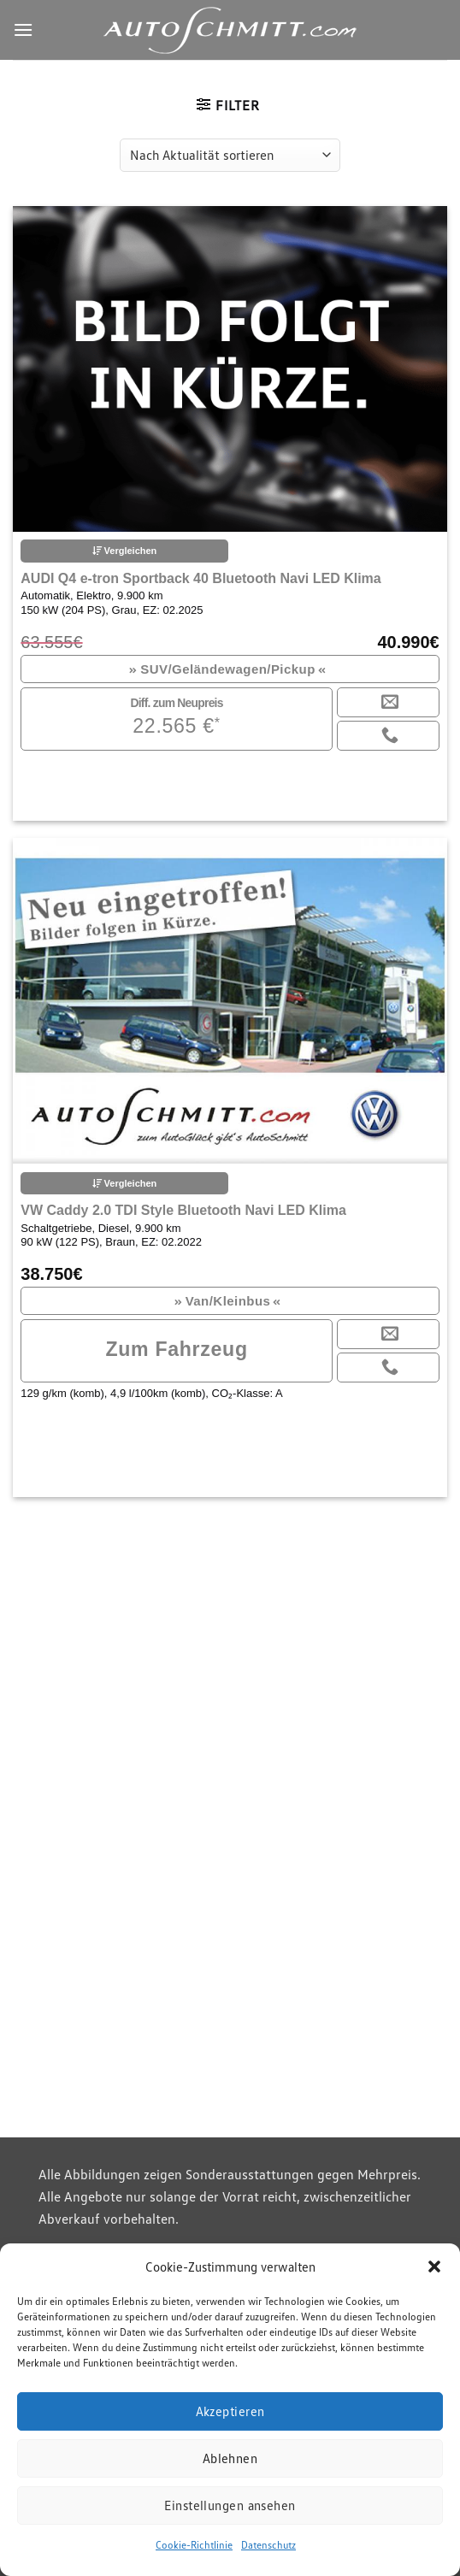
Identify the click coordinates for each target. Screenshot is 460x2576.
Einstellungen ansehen (229, 2505)
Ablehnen (230, 2458)
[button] (434, 2266)
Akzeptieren (230, 2411)
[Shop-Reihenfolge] (230, 155)
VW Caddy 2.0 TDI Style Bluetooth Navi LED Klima (183, 1210)
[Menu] (23, 29)
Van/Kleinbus (227, 1301)
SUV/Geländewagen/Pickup (227, 669)
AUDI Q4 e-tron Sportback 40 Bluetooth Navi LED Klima (200, 578)
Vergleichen (124, 550)
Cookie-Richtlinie (194, 2544)
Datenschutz (268, 2544)
